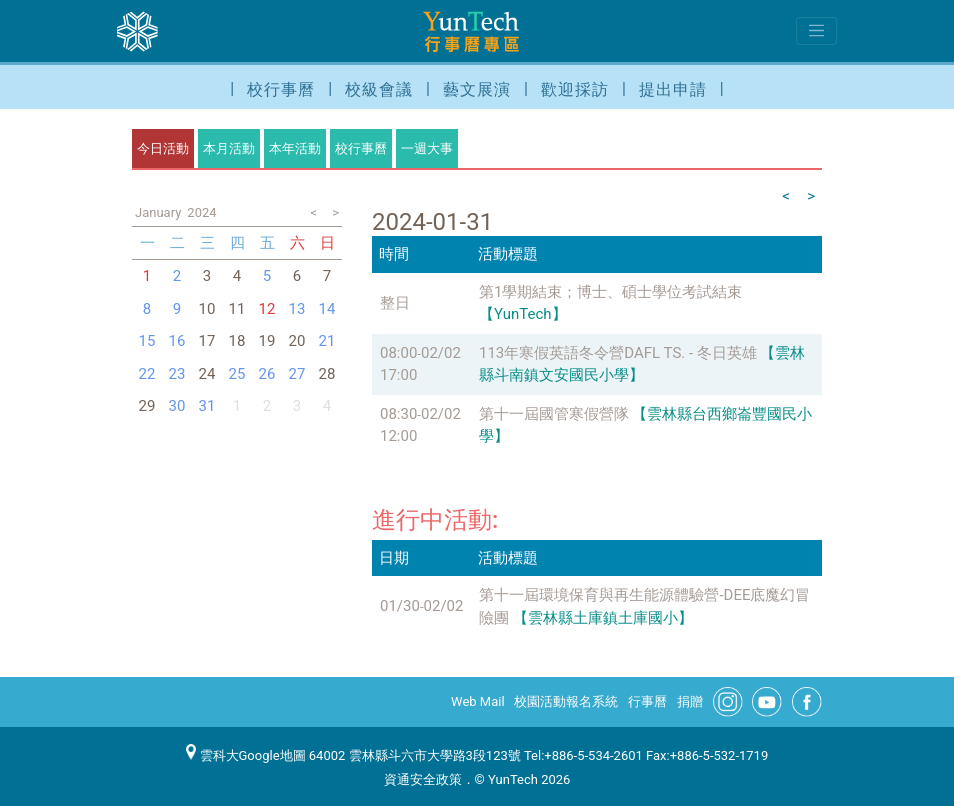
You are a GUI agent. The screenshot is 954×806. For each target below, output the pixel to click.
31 (207, 406)
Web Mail (478, 701)
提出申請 (673, 89)
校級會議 (379, 89)
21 (327, 341)
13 (297, 309)
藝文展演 (477, 89)
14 (327, 309)
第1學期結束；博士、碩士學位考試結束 (610, 292)
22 (147, 374)
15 (147, 341)
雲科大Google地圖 (246, 755)
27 (297, 374)
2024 (201, 212)
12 (267, 309)
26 (267, 374)
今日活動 (163, 148)
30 (177, 406)
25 (237, 374)
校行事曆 (281, 89)
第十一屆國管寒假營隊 (554, 414)
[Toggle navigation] (816, 31)
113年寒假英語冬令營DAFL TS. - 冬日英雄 (618, 353)
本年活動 (295, 148)
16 (177, 341)
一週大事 (427, 148)
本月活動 (229, 148)
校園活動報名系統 (566, 701)
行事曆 (647, 701)
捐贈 (690, 701)
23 (177, 374)
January (158, 212)
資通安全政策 (423, 779)
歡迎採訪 (575, 89)
